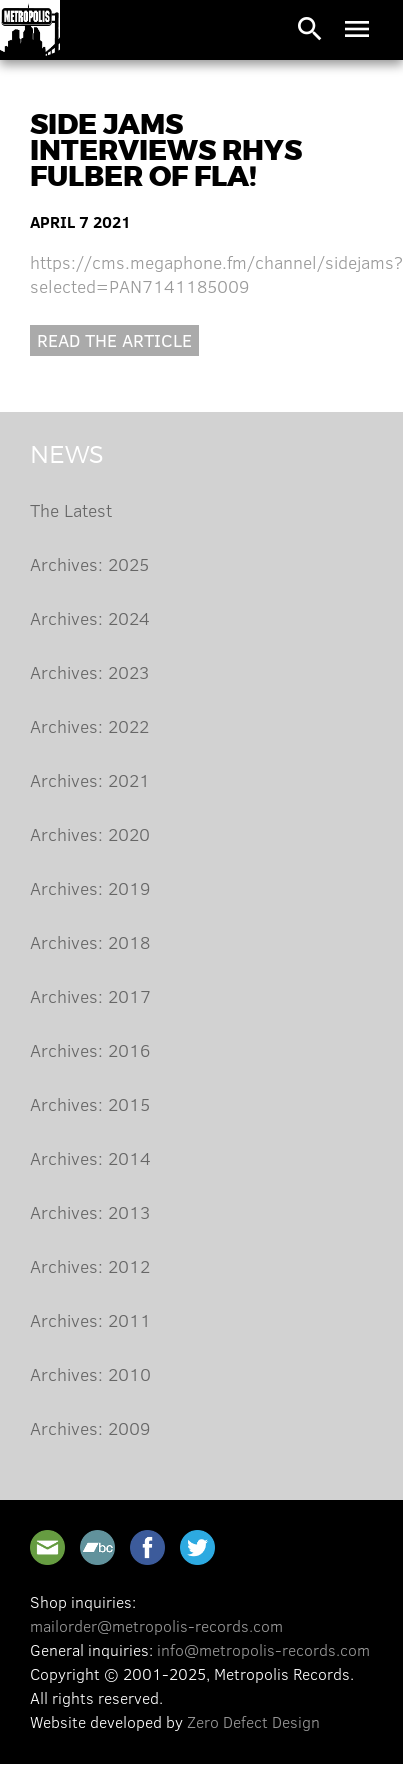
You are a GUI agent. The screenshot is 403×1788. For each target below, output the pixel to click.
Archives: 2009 (90, 1428)
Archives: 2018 (90, 942)
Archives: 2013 (90, 1212)
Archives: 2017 (90, 996)
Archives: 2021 (90, 780)
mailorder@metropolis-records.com (156, 1625)
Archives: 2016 (90, 1050)
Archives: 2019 (90, 888)
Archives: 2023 (89, 672)
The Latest (71, 510)
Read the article (114, 340)
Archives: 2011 (90, 1320)
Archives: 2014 (90, 1158)
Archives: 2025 (89, 564)
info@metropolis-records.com (263, 1649)
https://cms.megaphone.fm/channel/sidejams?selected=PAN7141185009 (216, 274)
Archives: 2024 (90, 618)
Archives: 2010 (90, 1374)
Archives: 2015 (90, 1104)
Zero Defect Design (253, 1721)
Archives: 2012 (90, 1266)
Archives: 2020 (90, 834)
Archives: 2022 (89, 726)
